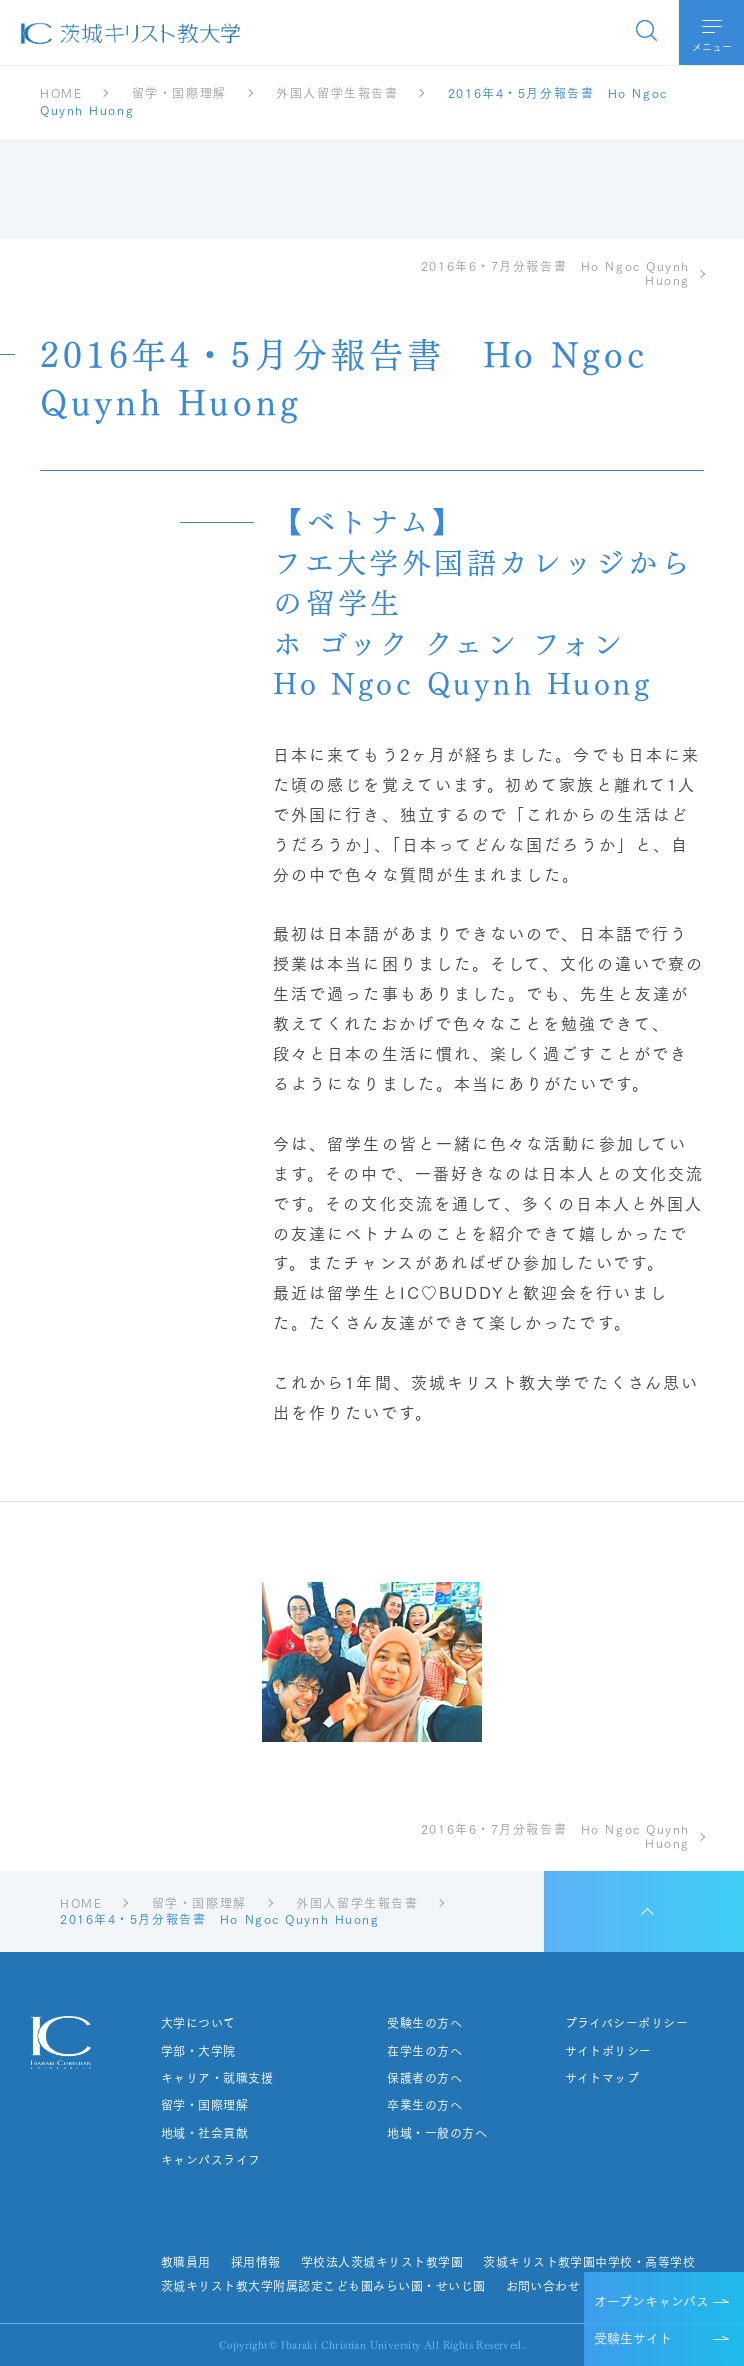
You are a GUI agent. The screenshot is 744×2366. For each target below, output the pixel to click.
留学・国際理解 (204, 2105)
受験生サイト (633, 2337)
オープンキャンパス (651, 2300)
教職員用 (186, 2262)
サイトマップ (601, 2078)
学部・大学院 (198, 2051)
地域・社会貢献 (204, 2133)
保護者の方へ (424, 2078)
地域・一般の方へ (437, 2133)
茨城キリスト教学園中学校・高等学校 (589, 2262)
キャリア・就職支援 (217, 2078)
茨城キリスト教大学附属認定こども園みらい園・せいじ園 (323, 2286)
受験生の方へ (424, 2023)
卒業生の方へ (424, 2105)
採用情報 (256, 2262)
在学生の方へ (424, 2051)
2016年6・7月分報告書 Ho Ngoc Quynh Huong (555, 273)
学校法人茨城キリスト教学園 (382, 2262)
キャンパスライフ (211, 2160)
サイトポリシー (607, 2051)
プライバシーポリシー (626, 2023)
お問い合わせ (542, 2286)
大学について (198, 2023)
